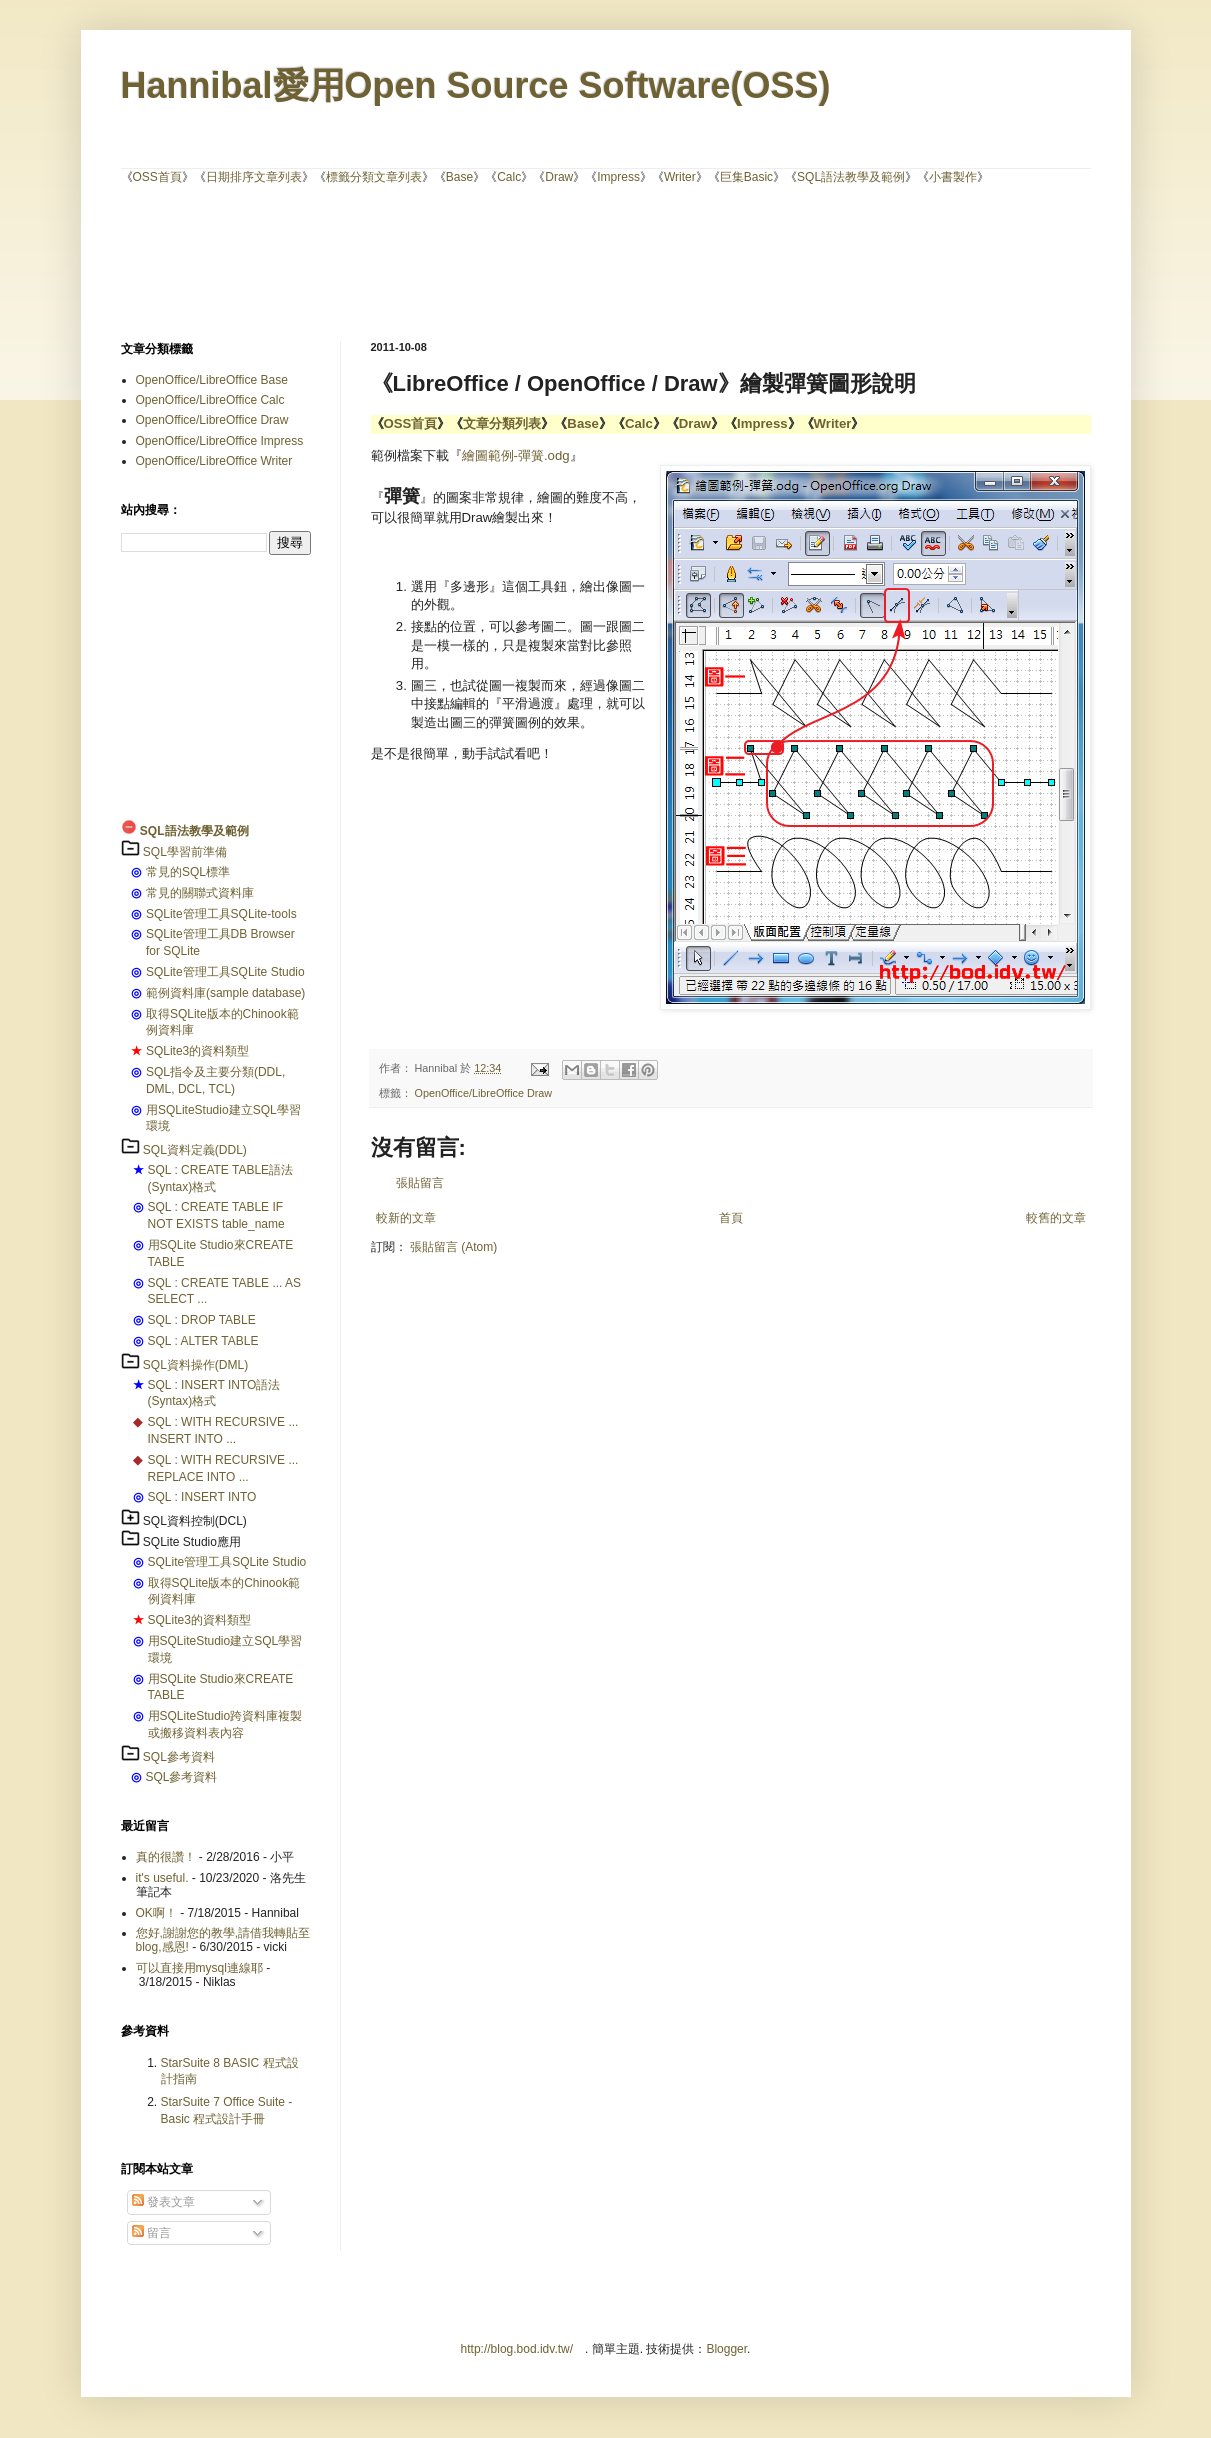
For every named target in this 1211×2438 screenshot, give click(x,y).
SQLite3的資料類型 (197, 1051)
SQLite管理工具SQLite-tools (221, 914)
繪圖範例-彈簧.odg (516, 455)
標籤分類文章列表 (374, 177)
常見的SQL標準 (188, 872)
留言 (151, 2233)
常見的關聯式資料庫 (200, 893)
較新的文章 (406, 1218)
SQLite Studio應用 (192, 1542)
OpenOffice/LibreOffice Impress (220, 441)
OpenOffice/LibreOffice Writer (214, 461)
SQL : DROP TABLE (202, 1320)
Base (459, 177)
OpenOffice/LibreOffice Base (212, 380)
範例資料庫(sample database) (225, 993)
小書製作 (953, 177)
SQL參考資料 (179, 1757)
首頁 (731, 1218)
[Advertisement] (606, 261)
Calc (509, 177)
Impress (618, 177)
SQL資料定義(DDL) (195, 1150)
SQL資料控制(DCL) (195, 1521)
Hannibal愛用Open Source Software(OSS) (476, 85)
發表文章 (163, 2202)
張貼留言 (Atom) (453, 1247)
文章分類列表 (502, 423)
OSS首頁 (157, 177)
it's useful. (162, 1878)
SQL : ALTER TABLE (203, 1341)
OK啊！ (156, 1913)
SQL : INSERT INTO (202, 1497)
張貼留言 (420, 1183)
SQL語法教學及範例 (851, 177)
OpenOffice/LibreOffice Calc (210, 400)
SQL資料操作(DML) (195, 1365)
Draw (559, 177)
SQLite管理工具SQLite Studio (225, 972)
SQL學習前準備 (185, 852)
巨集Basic (746, 177)
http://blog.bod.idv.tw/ (517, 2349)
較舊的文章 (1056, 1218)
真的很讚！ (166, 1857)
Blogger (726, 2349)
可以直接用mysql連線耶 (199, 1968)
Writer (680, 177)
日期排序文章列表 (254, 177)
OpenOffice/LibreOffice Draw (484, 1093)
